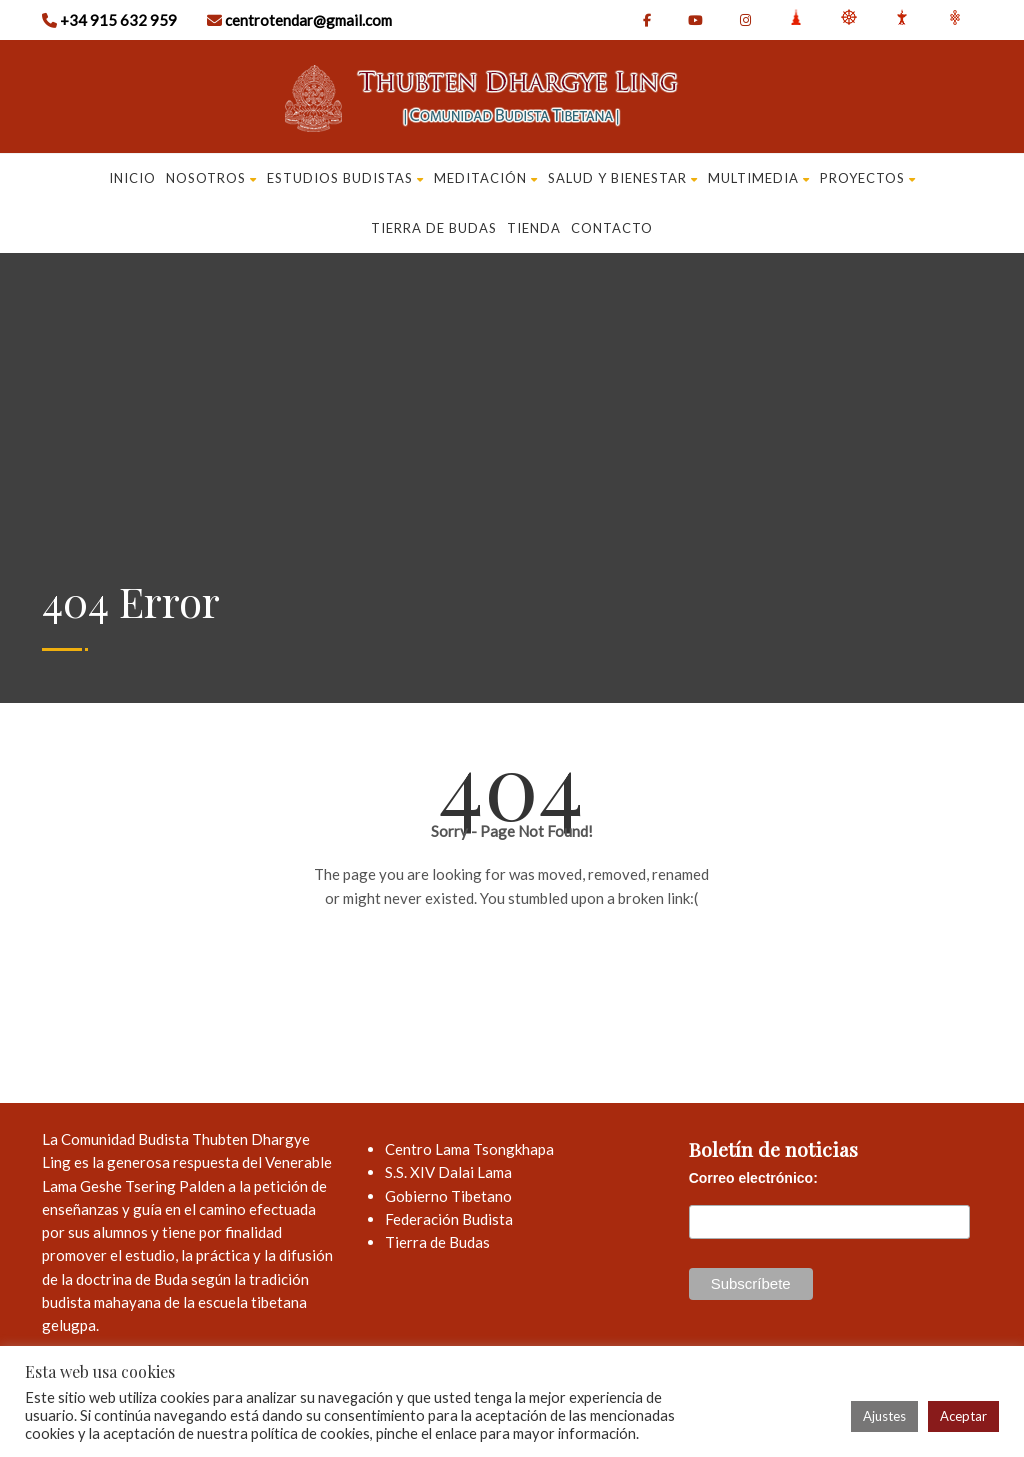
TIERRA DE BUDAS (434, 228)
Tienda (534, 228)
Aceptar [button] (963, 1416)
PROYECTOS (868, 178)
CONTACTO (612, 228)
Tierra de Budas (437, 1242)
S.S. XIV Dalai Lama (448, 1172)
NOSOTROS (211, 178)
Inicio (132, 178)
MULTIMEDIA (759, 178)
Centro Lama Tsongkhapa (469, 1149)
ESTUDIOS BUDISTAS (345, 178)
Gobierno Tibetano (448, 1196)
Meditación (486, 178)
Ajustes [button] (884, 1416)
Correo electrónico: (753, 1178)
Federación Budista (449, 1219)
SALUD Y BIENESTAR (623, 178)
